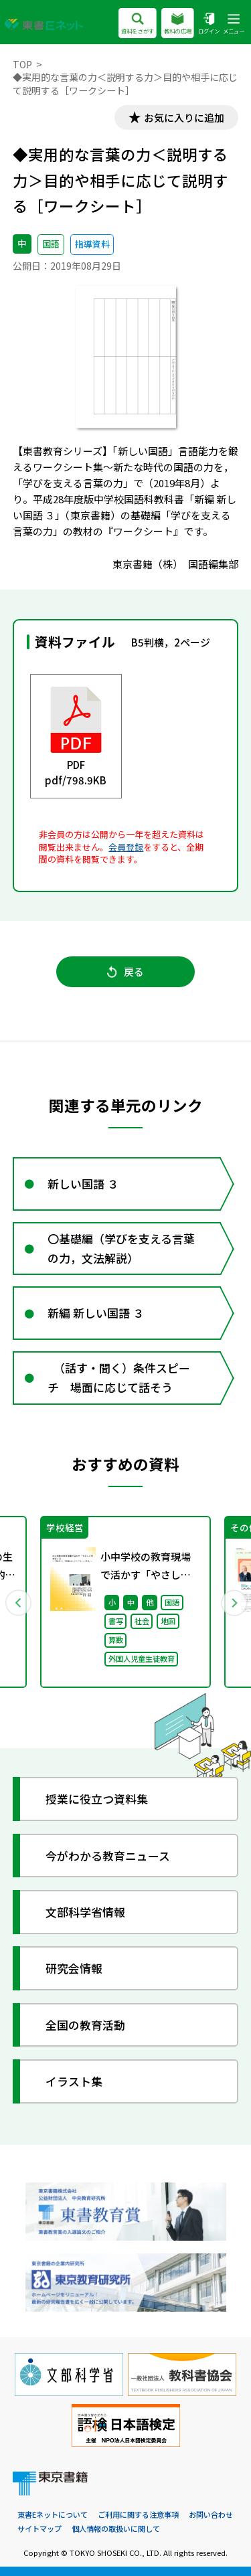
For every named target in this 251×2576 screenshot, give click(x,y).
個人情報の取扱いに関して (116, 2528)
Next (233, 1602)
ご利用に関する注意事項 (138, 2514)
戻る (125, 971)
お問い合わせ (211, 2514)
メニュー (233, 24)
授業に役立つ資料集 (97, 1798)
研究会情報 (74, 1968)
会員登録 (125, 847)
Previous (18, 1602)
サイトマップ (39, 2528)
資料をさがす (137, 24)
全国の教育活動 (85, 2024)
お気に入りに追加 (184, 117)
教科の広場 (177, 24)
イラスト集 (74, 2081)
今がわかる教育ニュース (108, 1855)
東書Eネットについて (52, 2514)
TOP (22, 64)
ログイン (209, 24)
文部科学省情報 (85, 1911)
